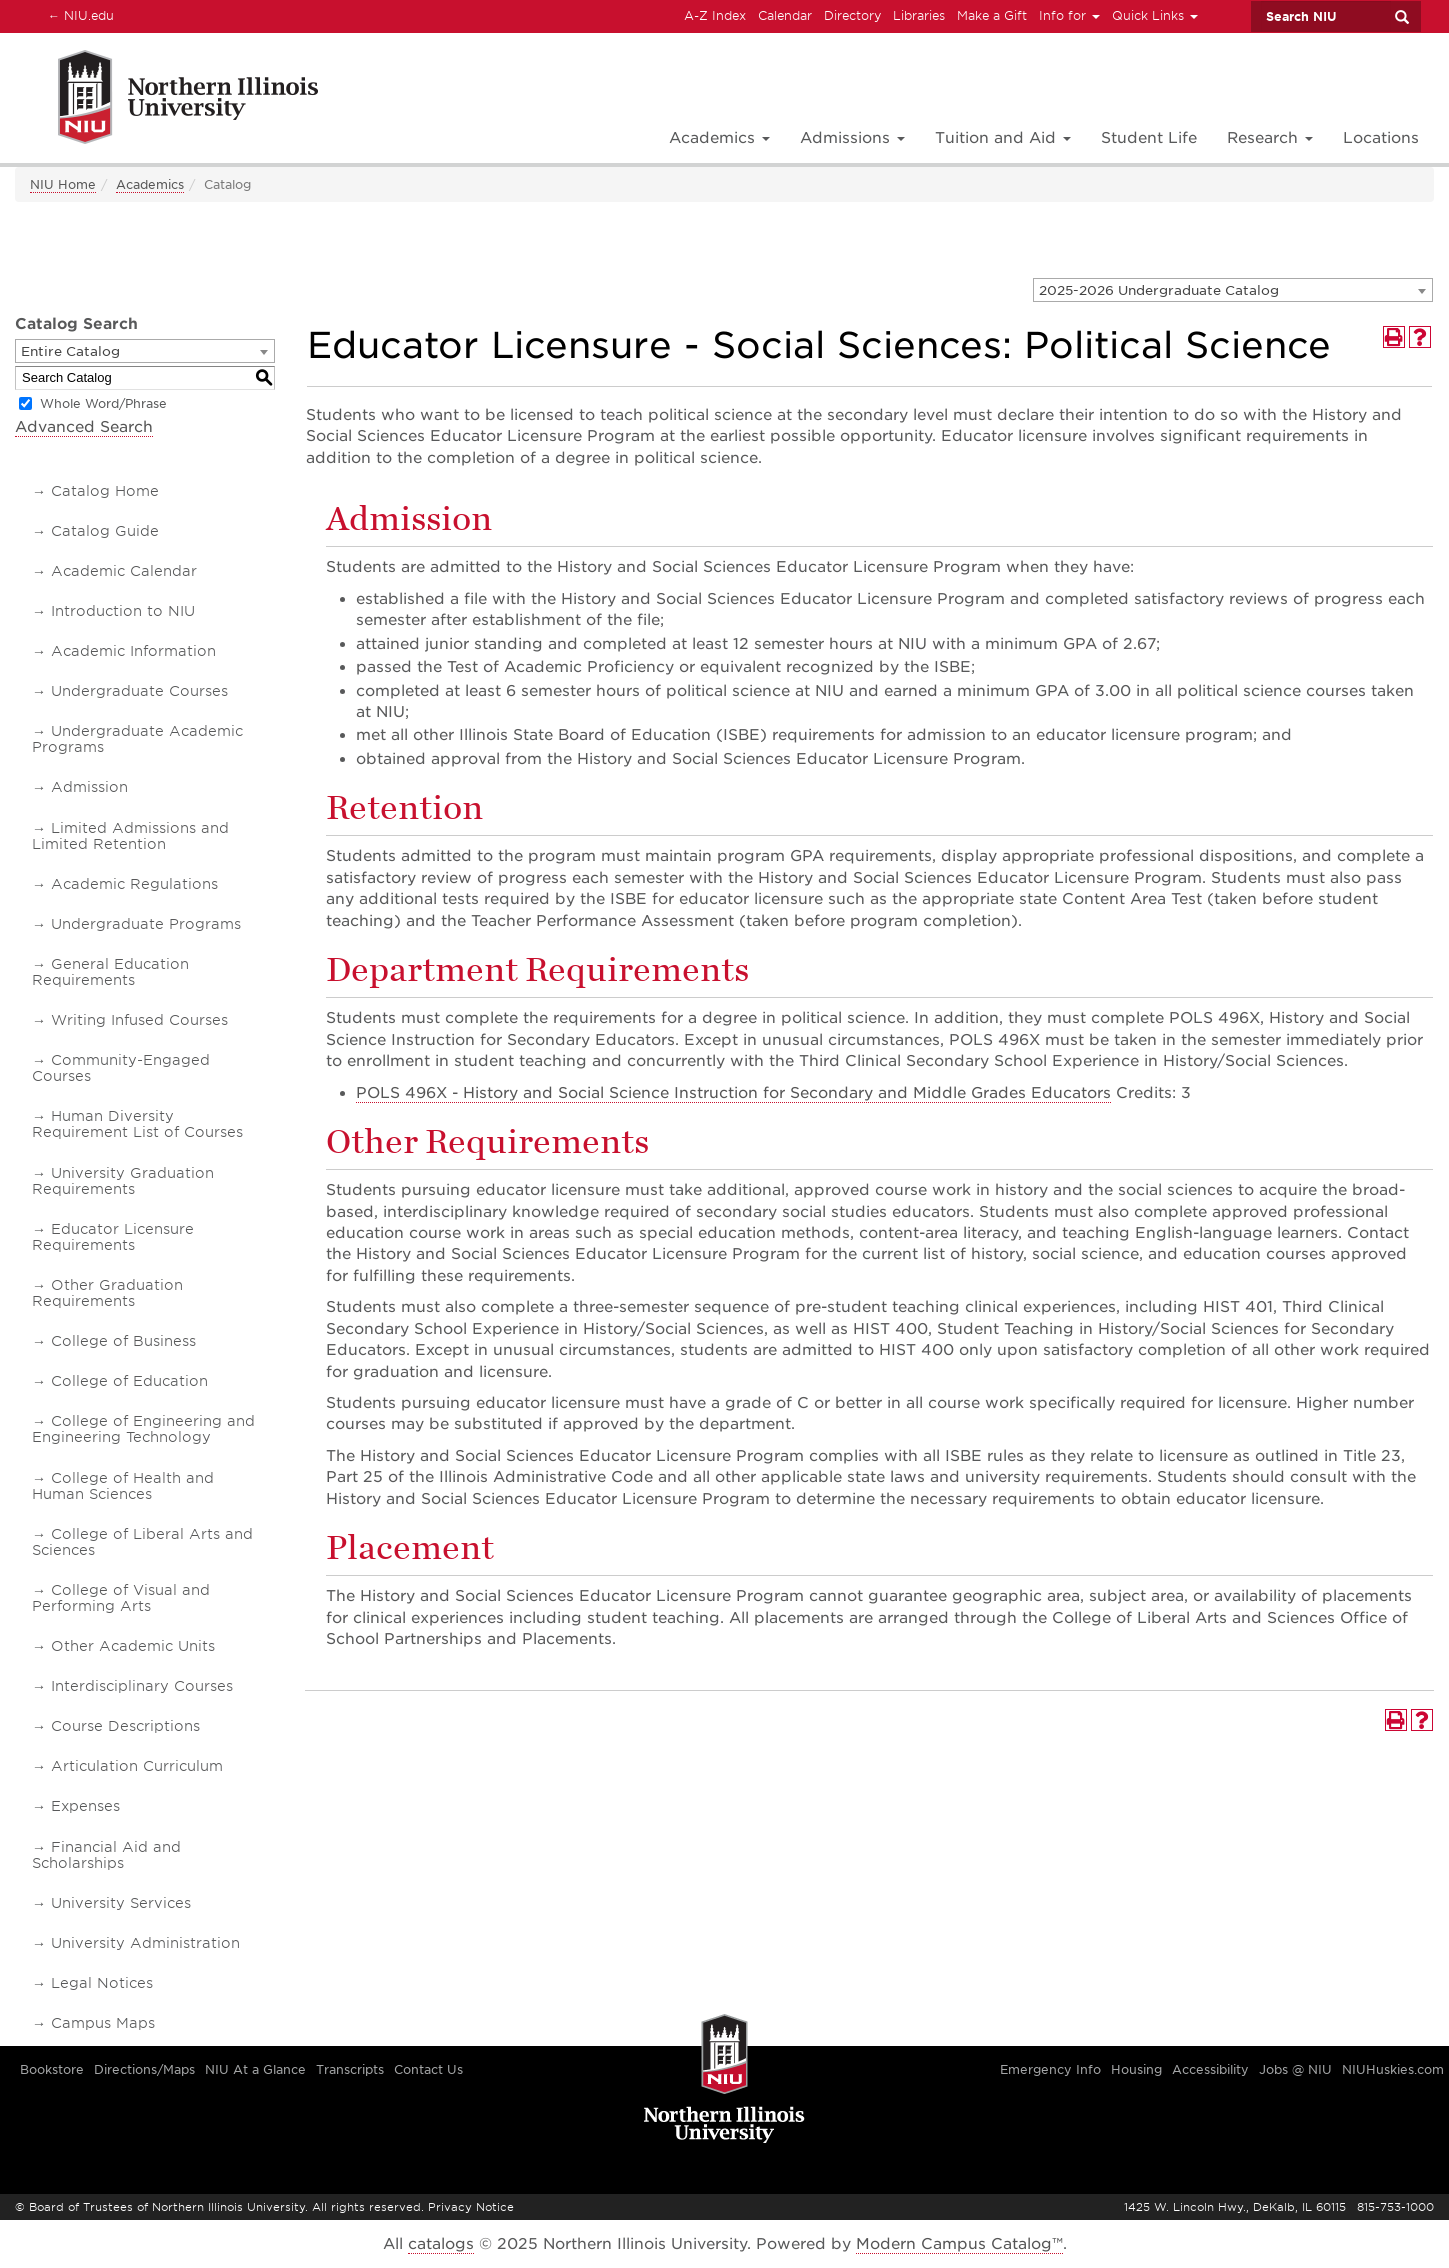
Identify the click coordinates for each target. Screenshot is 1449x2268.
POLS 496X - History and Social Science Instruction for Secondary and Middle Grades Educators (733, 1093)
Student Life (1149, 138)
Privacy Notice (471, 2207)
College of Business (123, 1341)
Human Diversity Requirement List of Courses (137, 1124)
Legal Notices (102, 1983)
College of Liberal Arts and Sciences (142, 1542)
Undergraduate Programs (146, 924)
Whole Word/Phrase (103, 403)
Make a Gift (992, 15)
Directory (852, 15)
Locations (1381, 138)
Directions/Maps (144, 2069)
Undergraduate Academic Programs (137, 739)
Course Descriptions (125, 1726)
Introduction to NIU (123, 611)
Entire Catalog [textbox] (70, 351)
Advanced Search (84, 427)
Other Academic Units (133, 1646)
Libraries (919, 15)
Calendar (785, 15)
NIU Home (63, 184)
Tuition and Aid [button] (1003, 138)
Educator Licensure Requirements (113, 1237)
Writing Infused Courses (139, 1020)
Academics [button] (719, 138)
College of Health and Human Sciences (123, 1486)
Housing (1136, 2069)
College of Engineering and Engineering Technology (143, 1429)
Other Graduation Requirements (107, 1293)
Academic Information (133, 651)
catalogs (441, 2244)
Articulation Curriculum (137, 1766)
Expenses (85, 1806)
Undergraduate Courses (139, 691)
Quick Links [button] (1155, 15)
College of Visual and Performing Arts (121, 1598)
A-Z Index (715, 15)
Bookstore (52, 2069)
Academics (150, 184)
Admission (89, 787)
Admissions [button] (852, 138)
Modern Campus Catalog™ (959, 2244)
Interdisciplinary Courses (142, 1686)
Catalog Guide (105, 531)
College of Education (129, 1381)
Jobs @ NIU (1295, 2069)
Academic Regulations (134, 884)
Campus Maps (103, 2023)
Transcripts (350, 2069)
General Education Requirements (110, 972)
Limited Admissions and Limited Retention (130, 836)
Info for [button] (1069, 15)
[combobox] (1233, 290)
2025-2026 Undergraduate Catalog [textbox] (1159, 290)
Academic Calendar (124, 571)
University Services (121, 1903)
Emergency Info (1050, 2069)
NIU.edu (78, 15)
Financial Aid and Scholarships (106, 1855)
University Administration (145, 1943)
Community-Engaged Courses (121, 1068)
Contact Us (428, 2069)
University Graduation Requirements (123, 1181)
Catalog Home (105, 491)
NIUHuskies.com (1393, 2069)
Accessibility (1210, 2069)
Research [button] (1270, 138)
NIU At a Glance (255, 2069)
